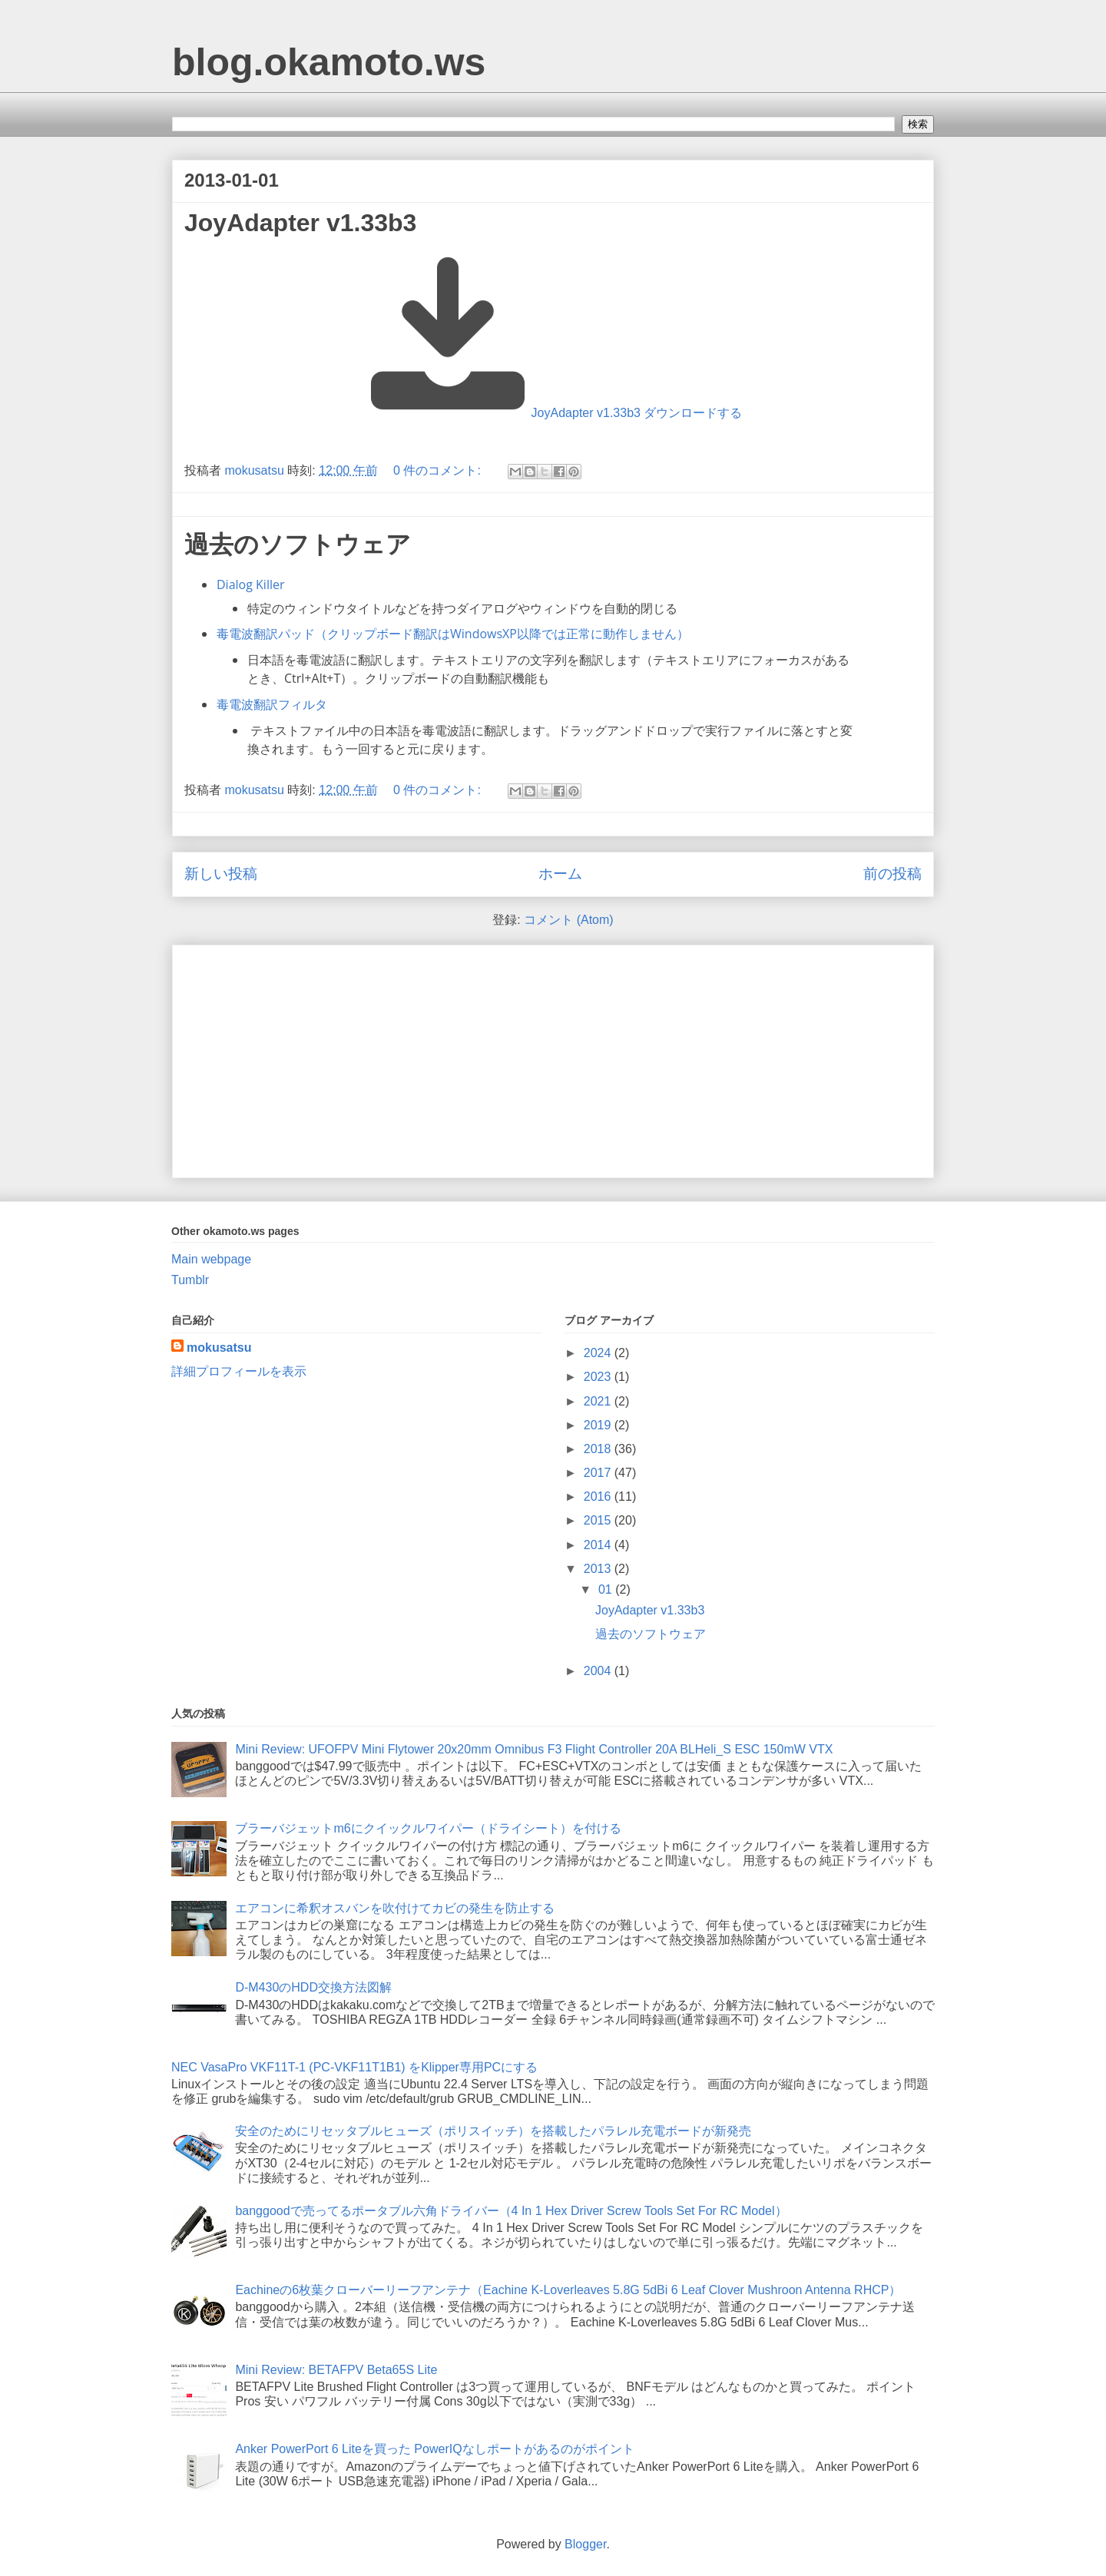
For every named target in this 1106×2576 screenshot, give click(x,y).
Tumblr (190, 1279)
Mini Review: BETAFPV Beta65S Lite (336, 2369)
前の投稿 (892, 874)
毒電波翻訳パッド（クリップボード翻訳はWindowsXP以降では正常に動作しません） (453, 633)
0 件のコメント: (438, 470)
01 (606, 1589)
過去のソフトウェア (297, 544)
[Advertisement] (553, 1058)
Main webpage (211, 1259)
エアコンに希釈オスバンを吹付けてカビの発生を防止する (395, 1908)
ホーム (560, 874)
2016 (599, 1496)
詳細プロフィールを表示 (238, 1371)
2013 (599, 1568)
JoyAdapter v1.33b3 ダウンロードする (637, 412)
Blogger (585, 2544)
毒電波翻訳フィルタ (272, 704)
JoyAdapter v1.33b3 (300, 223)
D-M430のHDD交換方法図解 (313, 1987)
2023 (599, 1376)
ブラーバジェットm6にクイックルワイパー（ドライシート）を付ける (428, 1828)
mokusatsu (219, 1347)
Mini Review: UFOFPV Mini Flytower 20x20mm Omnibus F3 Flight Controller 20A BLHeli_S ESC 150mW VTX (534, 1749)
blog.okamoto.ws (328, 62)
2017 (599, 1472)
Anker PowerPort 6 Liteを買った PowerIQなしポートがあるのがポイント (434, 2448)
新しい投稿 (220, 874)
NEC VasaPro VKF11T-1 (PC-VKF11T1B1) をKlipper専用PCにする (354, 2067)
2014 (599, 1544)
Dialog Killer (250, 584)
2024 (599, 1352)
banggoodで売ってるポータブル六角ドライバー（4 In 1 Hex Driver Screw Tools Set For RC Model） (510, 2210)
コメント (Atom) (568, 919)
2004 (599, 1670)
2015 (599, 1520)
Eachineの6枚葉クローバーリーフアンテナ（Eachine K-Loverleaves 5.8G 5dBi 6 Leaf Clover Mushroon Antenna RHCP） (568, 2289)
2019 (599, 1425)
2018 (599, 1448)
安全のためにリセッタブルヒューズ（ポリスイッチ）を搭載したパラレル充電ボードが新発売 (493, 2130)
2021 (599, 1401)
